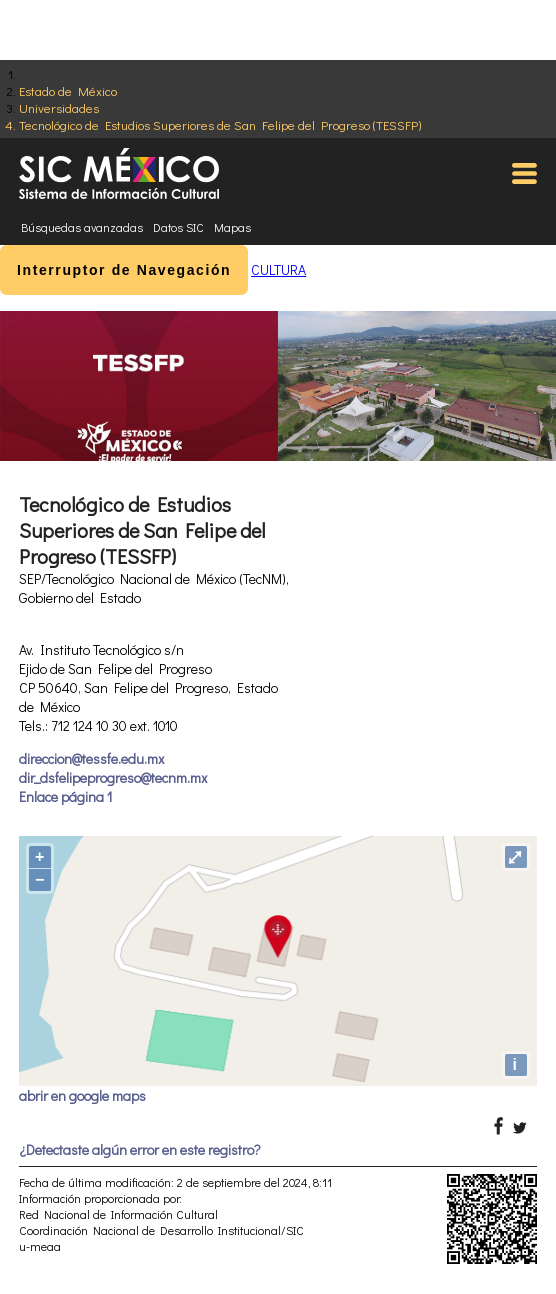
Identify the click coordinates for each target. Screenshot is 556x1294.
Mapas (232, 227)
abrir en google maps (82, 1095)
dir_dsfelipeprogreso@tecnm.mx (113, 777)
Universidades (59, 107)
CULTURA (278, 269)
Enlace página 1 (65, 796)
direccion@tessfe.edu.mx (91, 758)
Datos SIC (178, 227)
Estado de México (68, 90)
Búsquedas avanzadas (82, 227)
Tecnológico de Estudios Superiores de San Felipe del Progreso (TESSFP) (220, 124)
